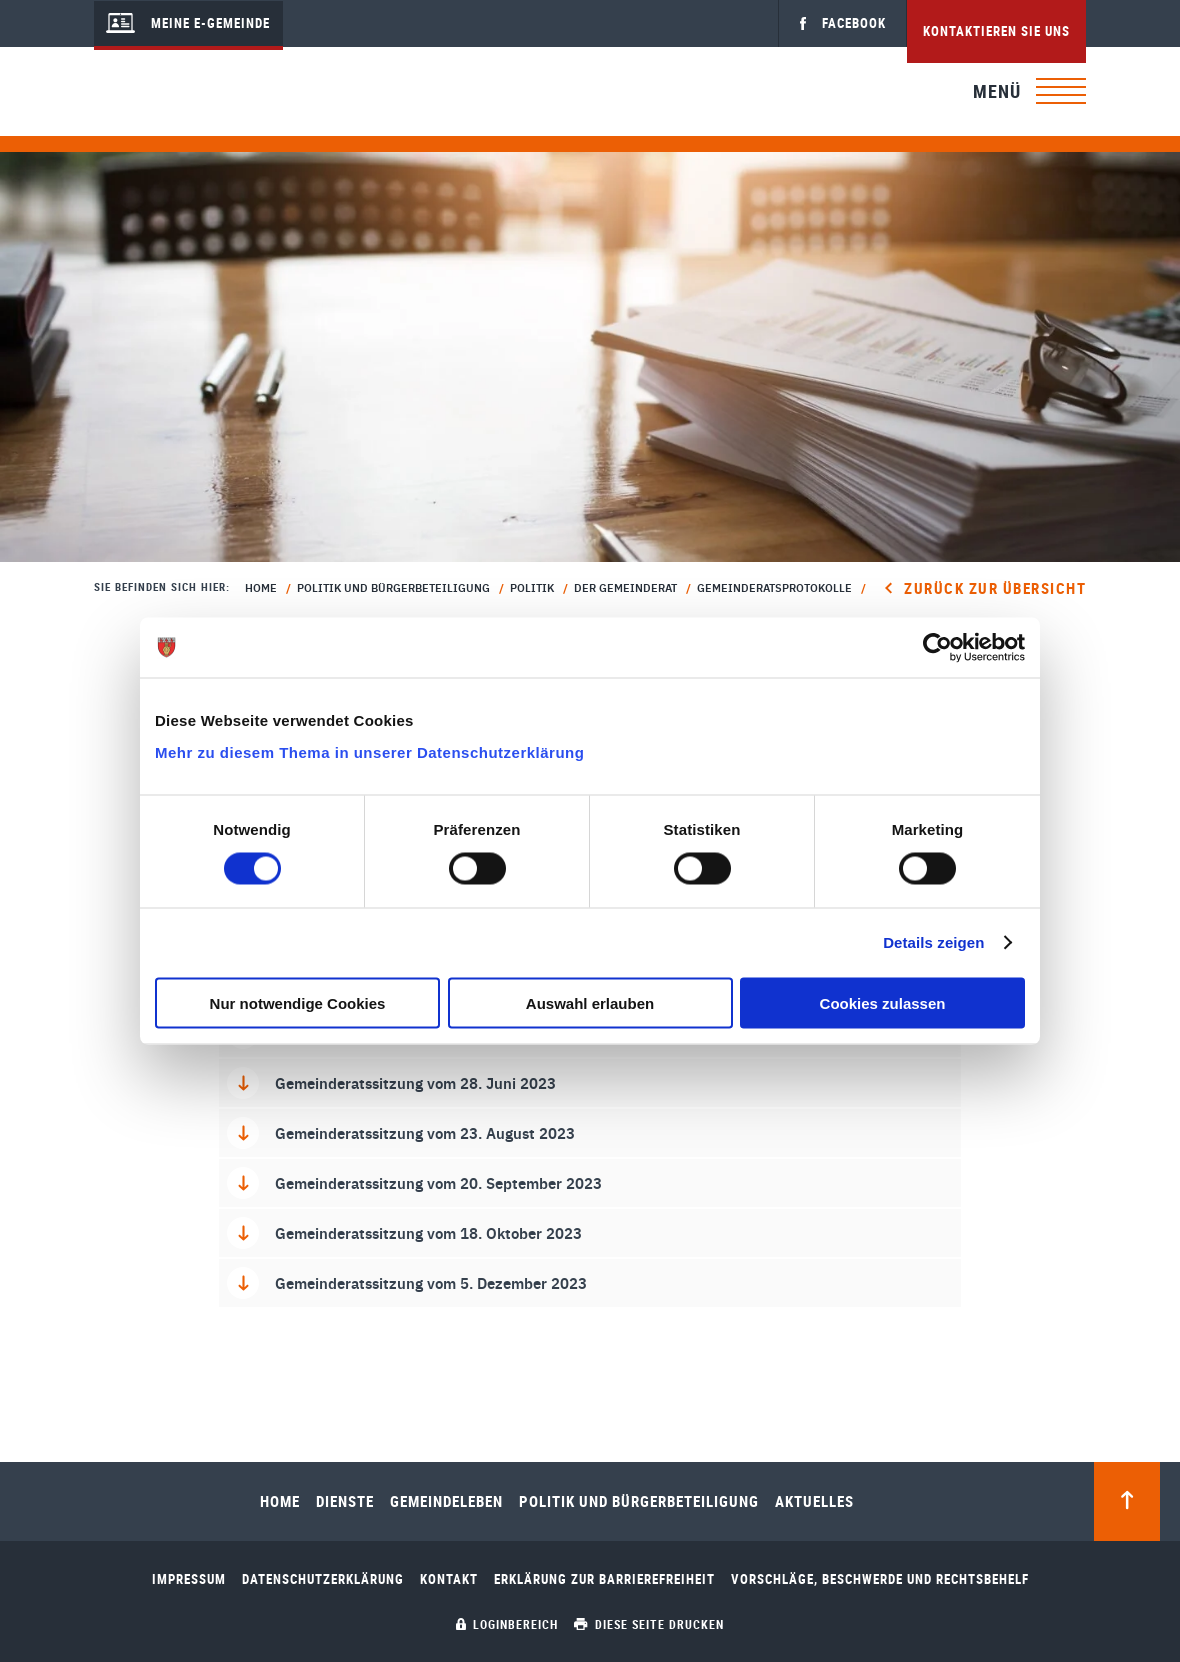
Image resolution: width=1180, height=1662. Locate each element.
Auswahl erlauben (590, 1002)
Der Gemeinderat (625, 587)
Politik (532, 587)
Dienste (345, 1501)
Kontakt (449, 1579)
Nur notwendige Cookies (298, 1002)
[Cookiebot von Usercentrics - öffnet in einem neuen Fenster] (937, 648)
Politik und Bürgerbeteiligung (393, 587)
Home (261, 587)
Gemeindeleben (446, 1501)
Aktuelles (814, 1501)
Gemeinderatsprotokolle (774, 587)
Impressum (189, 1579)
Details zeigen (933, 942)
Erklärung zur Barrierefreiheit (604, 1579)
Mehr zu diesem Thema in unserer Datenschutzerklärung (369, 751)
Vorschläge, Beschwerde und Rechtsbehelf (880, 1579)
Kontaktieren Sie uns (996, 31)
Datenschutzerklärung (323, 1579)
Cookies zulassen (883, 1002)
